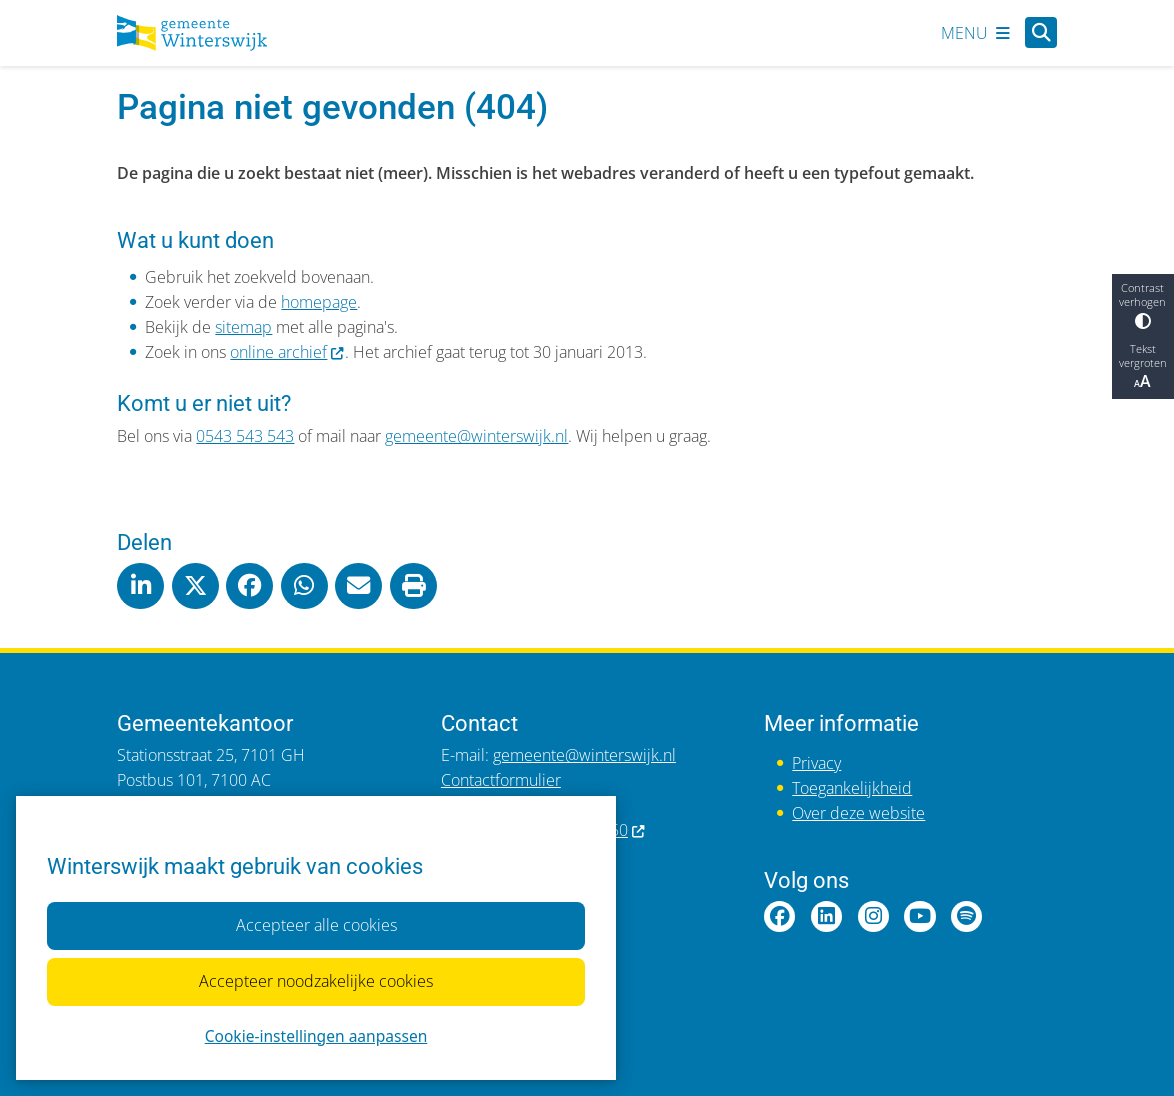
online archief (287, 352)
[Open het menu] (975, 33)
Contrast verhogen (1143, 305)
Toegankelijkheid (852, 788)
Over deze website (858, 813)
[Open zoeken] (1040, 32)
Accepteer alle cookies (315, 925)
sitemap (243, 327)
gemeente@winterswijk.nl (476, 436)
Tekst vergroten (1143, 367)
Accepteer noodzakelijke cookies (316, 981)
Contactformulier (501, 780)
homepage (319, 302)
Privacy (816, 763)
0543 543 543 (245, 436)
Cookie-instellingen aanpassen (315, 1035)
